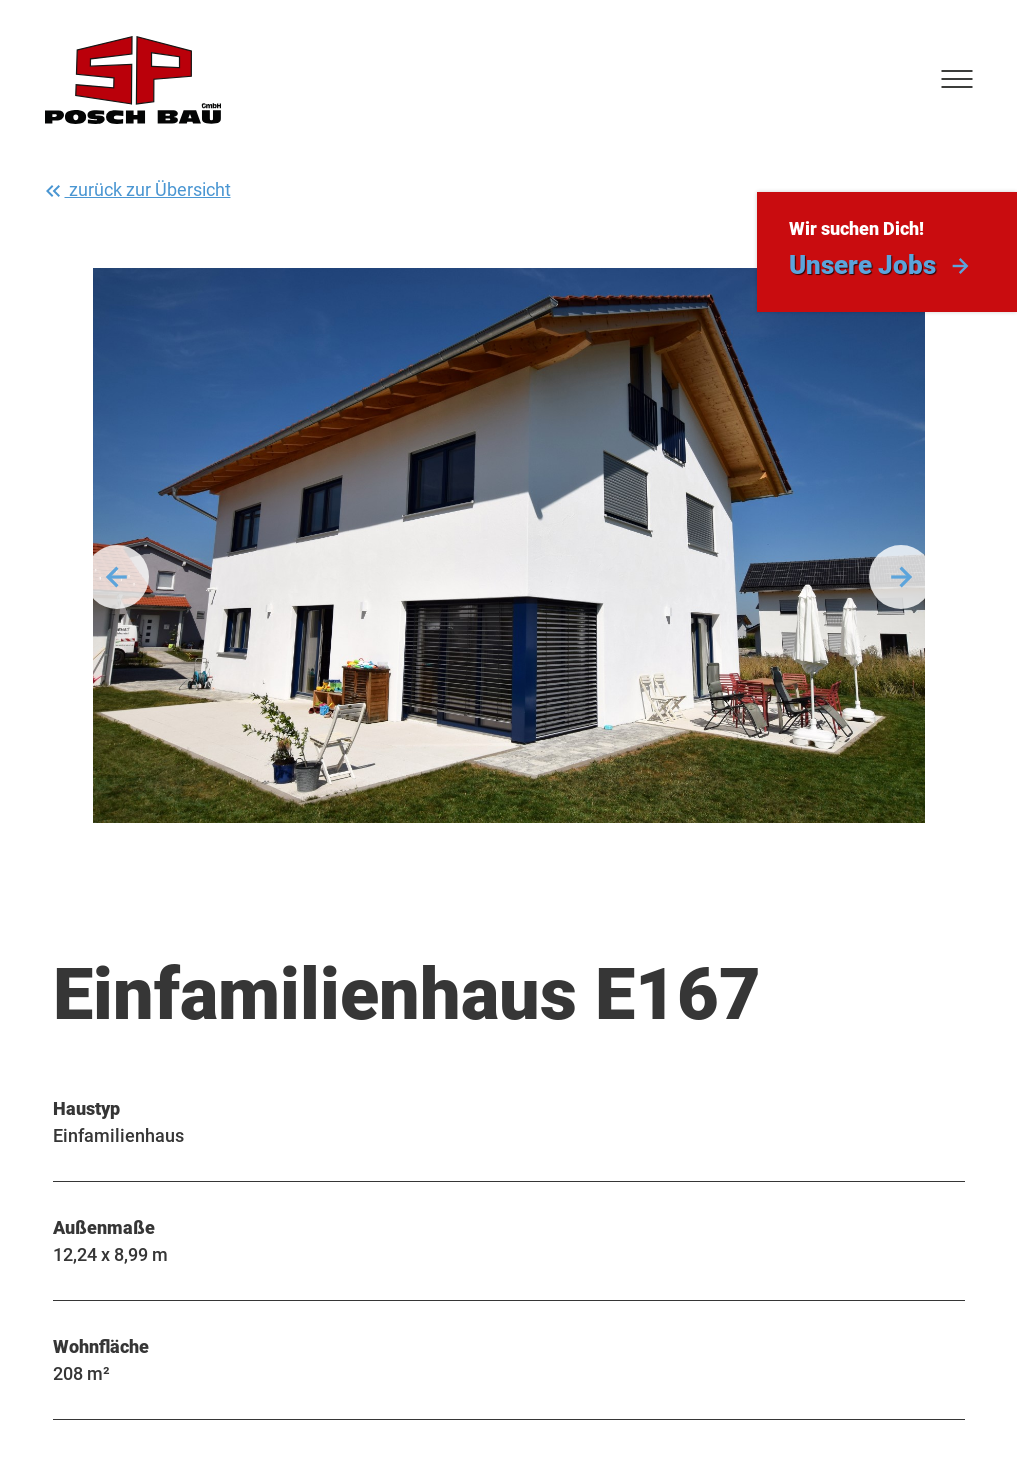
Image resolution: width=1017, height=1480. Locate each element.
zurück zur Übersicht (136, 191)
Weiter (901, 577)
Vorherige (117, 577)
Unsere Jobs (862, 265)
